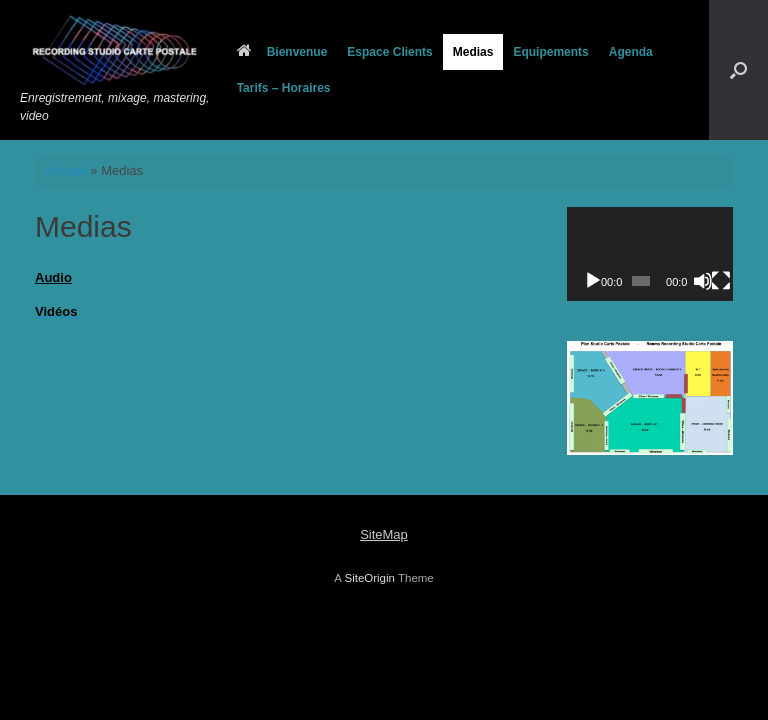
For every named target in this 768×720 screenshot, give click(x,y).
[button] (738, 70)
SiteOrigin (369, 578)
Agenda (631, 52)
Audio (53, 277)
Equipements (550, 52)
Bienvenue (282, 52)
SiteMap (384, 534)
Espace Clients (389, 52)
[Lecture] (593, 281)
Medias (473, 52)
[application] (650, 253)
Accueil (66, 170)
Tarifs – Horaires (284, 88)
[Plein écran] (721, 281)
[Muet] (703, 281)
